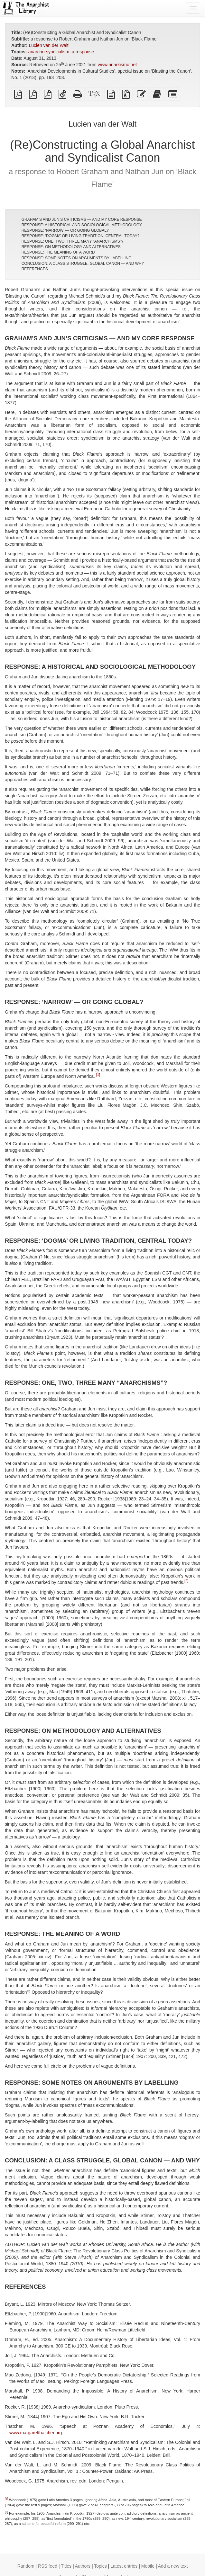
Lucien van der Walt (48, 45)
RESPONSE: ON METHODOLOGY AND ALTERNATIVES (71, 247)
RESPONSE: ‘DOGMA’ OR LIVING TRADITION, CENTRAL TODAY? (81, 236)
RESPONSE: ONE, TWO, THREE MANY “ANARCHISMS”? (73, 241)
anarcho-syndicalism (49, 51)
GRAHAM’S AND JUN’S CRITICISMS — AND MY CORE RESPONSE (82, 219)
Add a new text (173, 2566)
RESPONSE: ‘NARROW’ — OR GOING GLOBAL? (65, 230)
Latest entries (123, 2566)
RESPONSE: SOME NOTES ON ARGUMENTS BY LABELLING (77, 258)
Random (25, 2566)
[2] (186, 1581)
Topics (100, 2566)
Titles (66, 2566)
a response (83, 51)
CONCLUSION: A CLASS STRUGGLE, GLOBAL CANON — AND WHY (83, 263)
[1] (98, 1075)
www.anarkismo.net (117, 64)
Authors (82, 2566)
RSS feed (47, 2566)
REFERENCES (35, 269)
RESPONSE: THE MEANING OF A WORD (58, 252)
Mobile (147, 2566)
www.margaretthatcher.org (35, 2432)
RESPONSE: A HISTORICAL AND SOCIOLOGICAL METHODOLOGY (82, 225)
